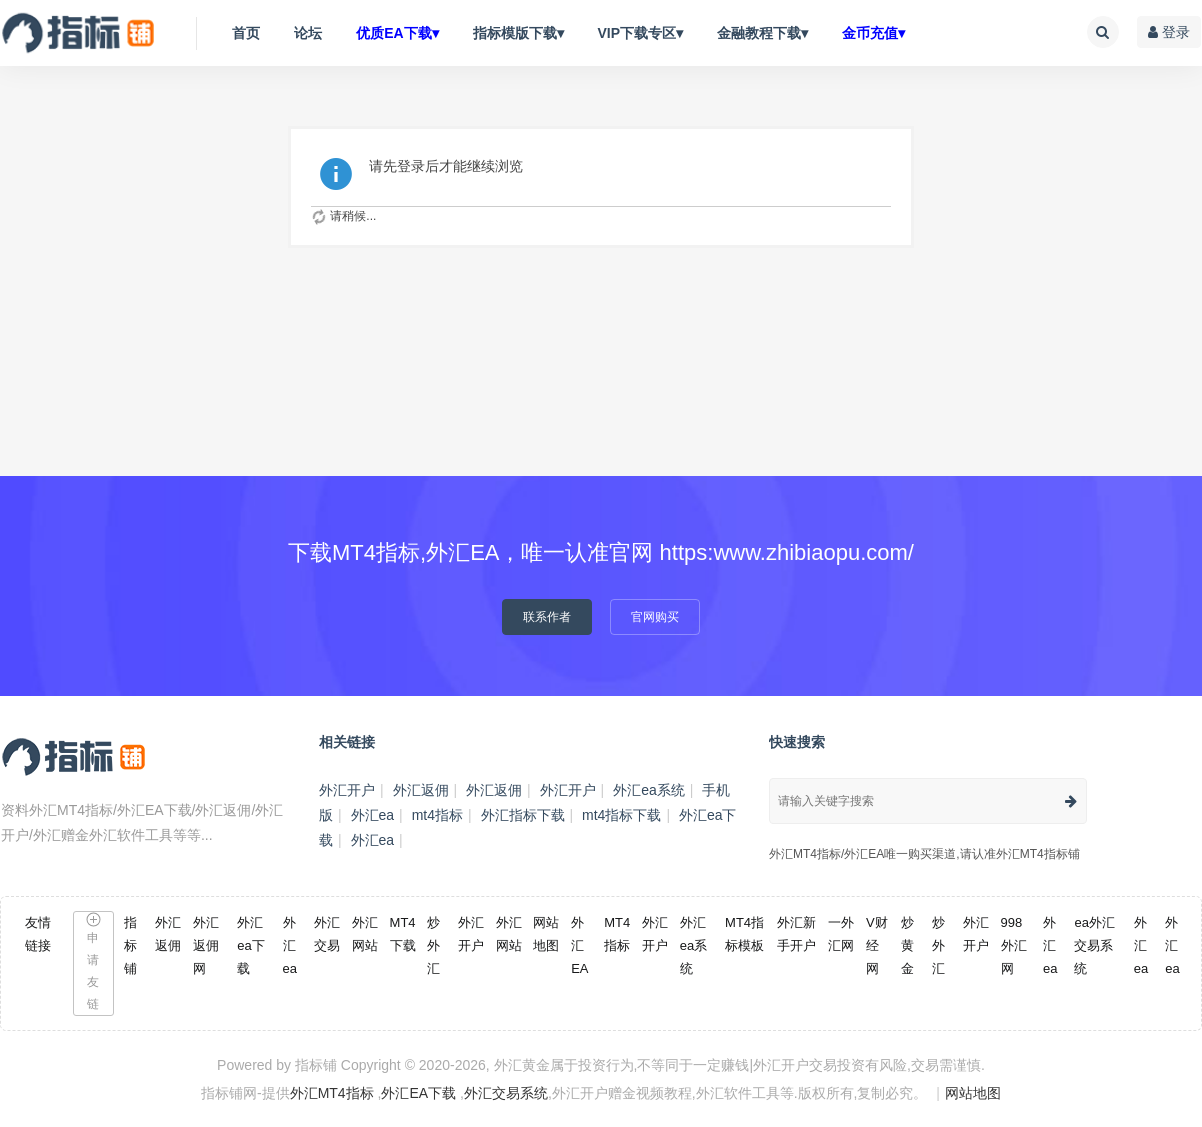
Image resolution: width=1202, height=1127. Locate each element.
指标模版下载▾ (518, 33)
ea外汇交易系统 (1094, 946)
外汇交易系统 (506, 1093)
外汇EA (579, 946)
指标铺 (130, 946)
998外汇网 (1014, 946)
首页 (246, 33)
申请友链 (93, 961)
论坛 (308, 33)
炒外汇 (433, 946)
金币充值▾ (873, 33)
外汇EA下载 (418, 1093)
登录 (1169, 32)
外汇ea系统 (649, 790)
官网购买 (655, 617)
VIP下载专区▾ (640, 33)
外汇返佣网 (206, 946)
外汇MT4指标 (332, 1093)
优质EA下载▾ (397, 33)
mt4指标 (437, 815)
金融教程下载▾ (762, 33)
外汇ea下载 (250, 946)
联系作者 (547, 617)
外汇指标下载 (523, 815)
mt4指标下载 (621, 815)
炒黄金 (907, 946)
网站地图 (973, 1093)
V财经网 (877, 946)
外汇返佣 (421, 790)
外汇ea (373, 815)
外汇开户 (347, 790)
